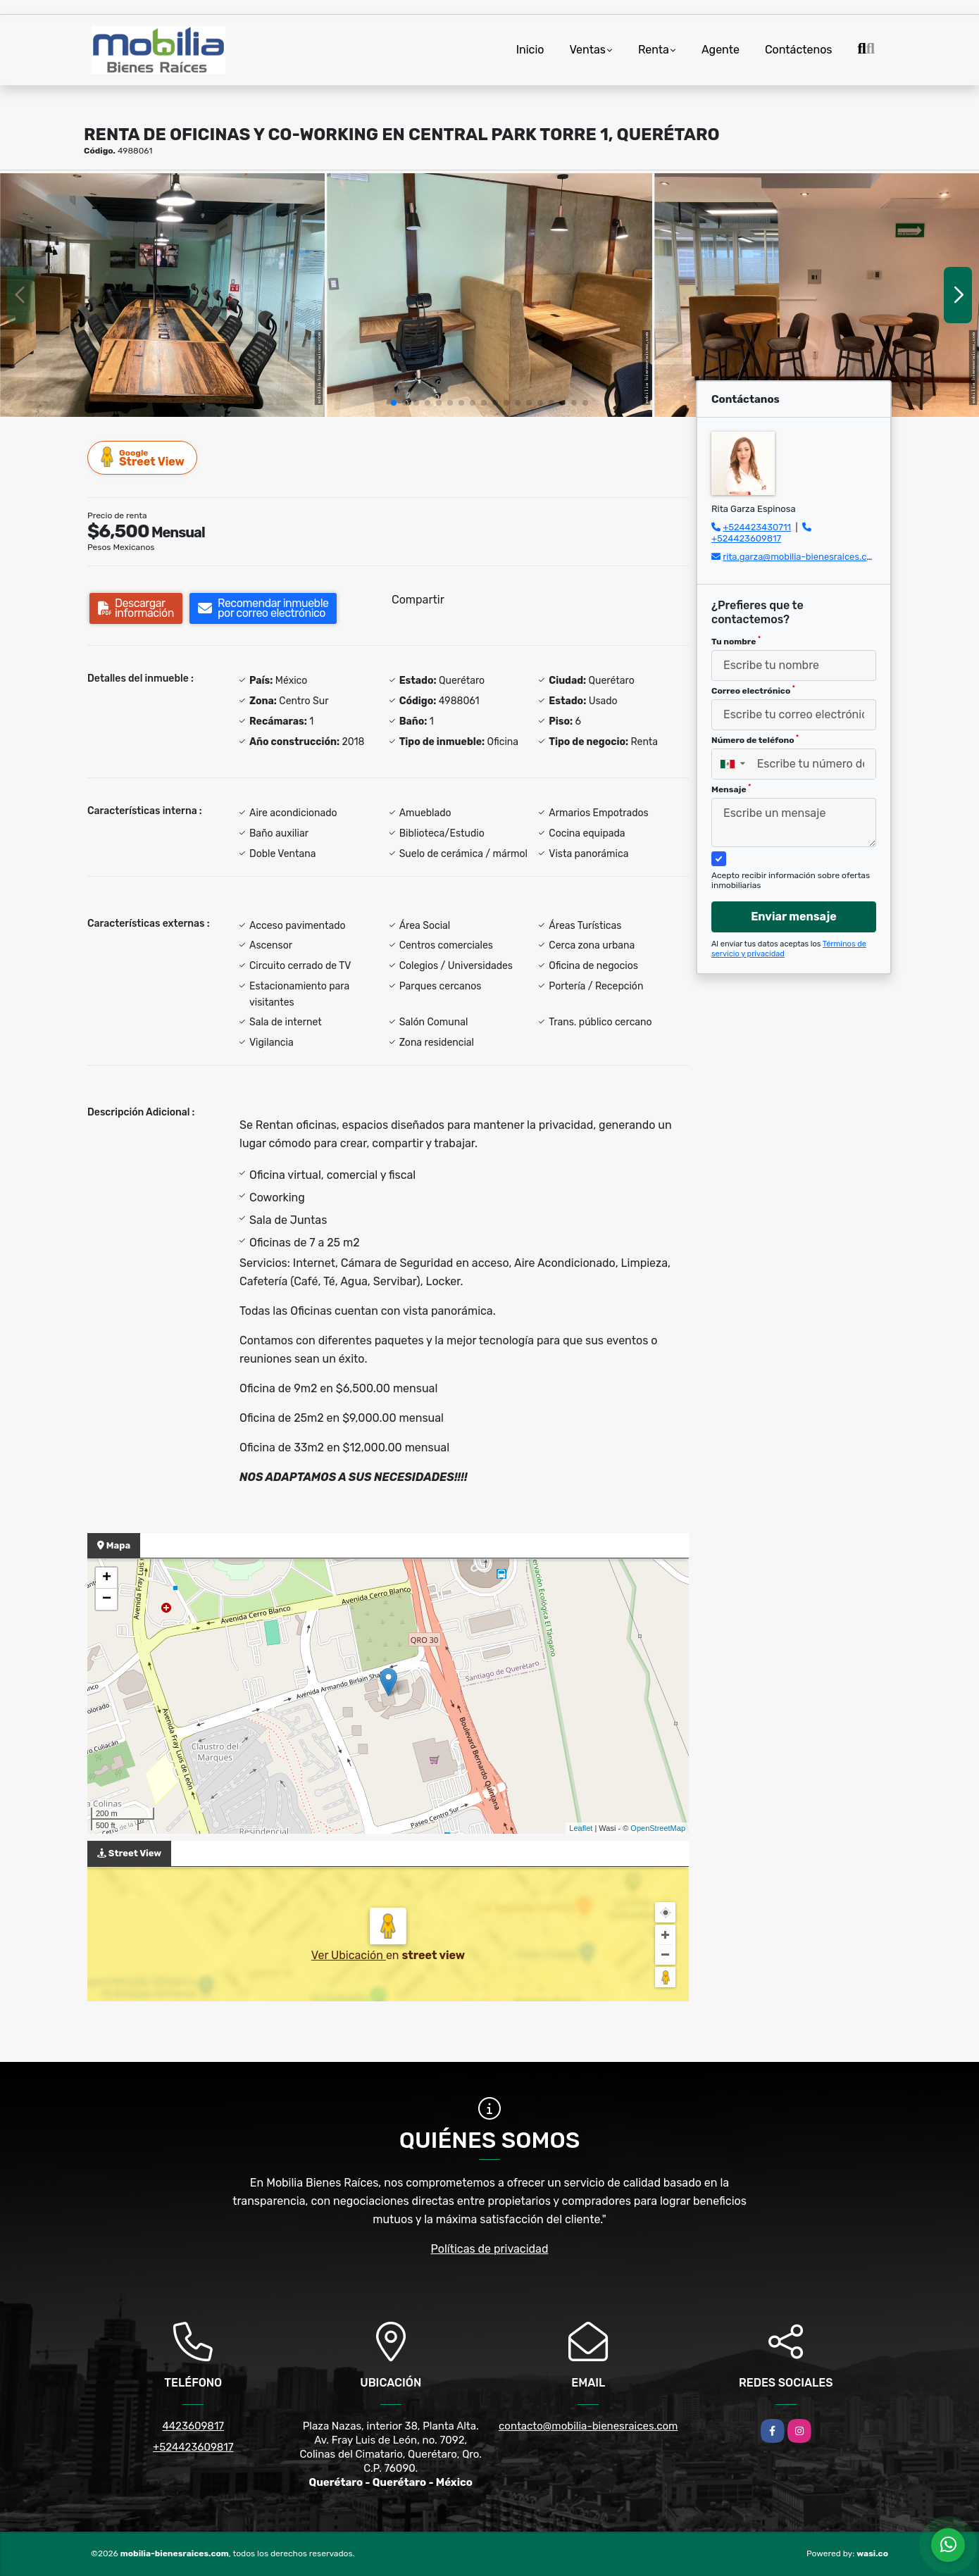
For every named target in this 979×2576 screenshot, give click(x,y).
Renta (653, 49)
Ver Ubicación (348, 1955)
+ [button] (106, 1578)
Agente (720, 49)
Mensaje (731, 788)
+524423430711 (757, 527)
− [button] (106, 1599)
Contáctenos (799, 49)
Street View (143, 457)
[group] (162, 295)
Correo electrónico (753, 690)
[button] (394, 403)
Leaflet (580, 1828)
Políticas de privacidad (490, 2249)
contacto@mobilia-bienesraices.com (588, 2426)
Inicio (530, 49)
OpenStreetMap (657, 1828)
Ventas (587, 49)
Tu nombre (736, 640)
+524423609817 (746, 538)
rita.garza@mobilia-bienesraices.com (801, 556)
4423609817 (193, 2426)
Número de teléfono (755, 739)
